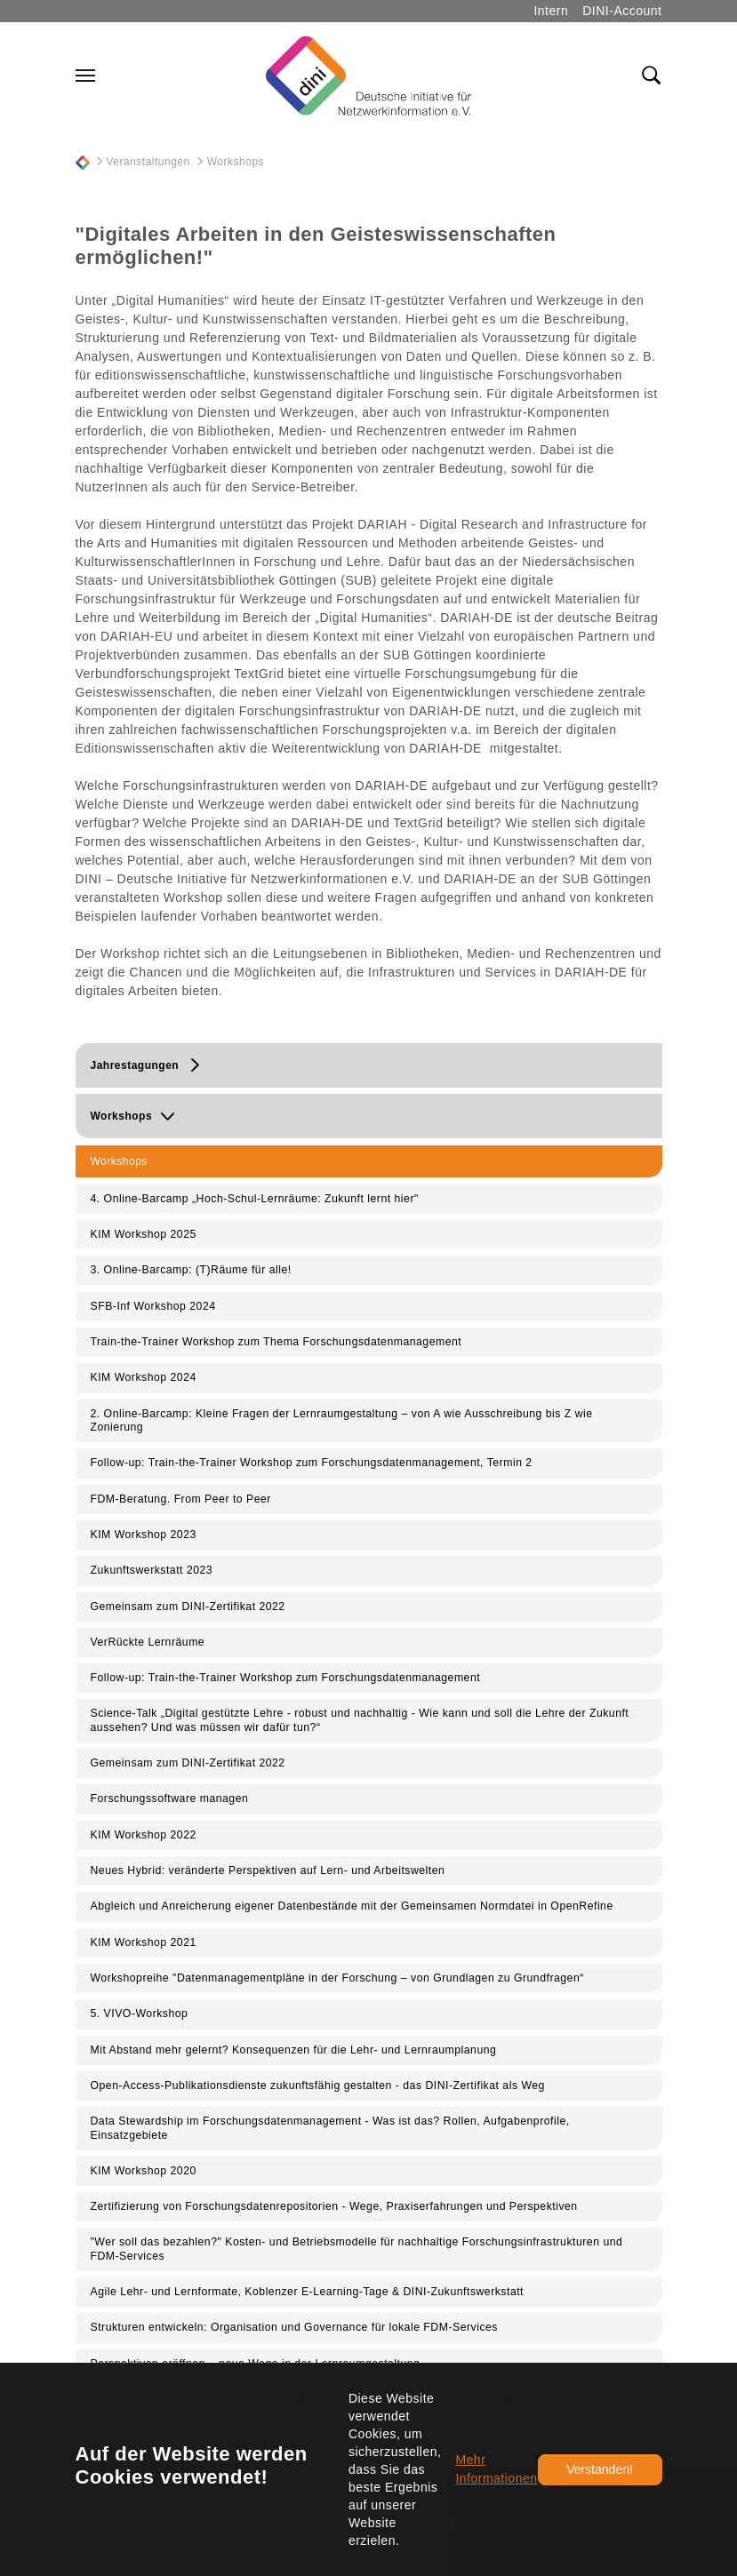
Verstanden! (599, 2469)
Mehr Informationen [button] (496, 2468)
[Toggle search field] (651, 75)
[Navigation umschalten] (85, 75)
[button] (369, 1065)
